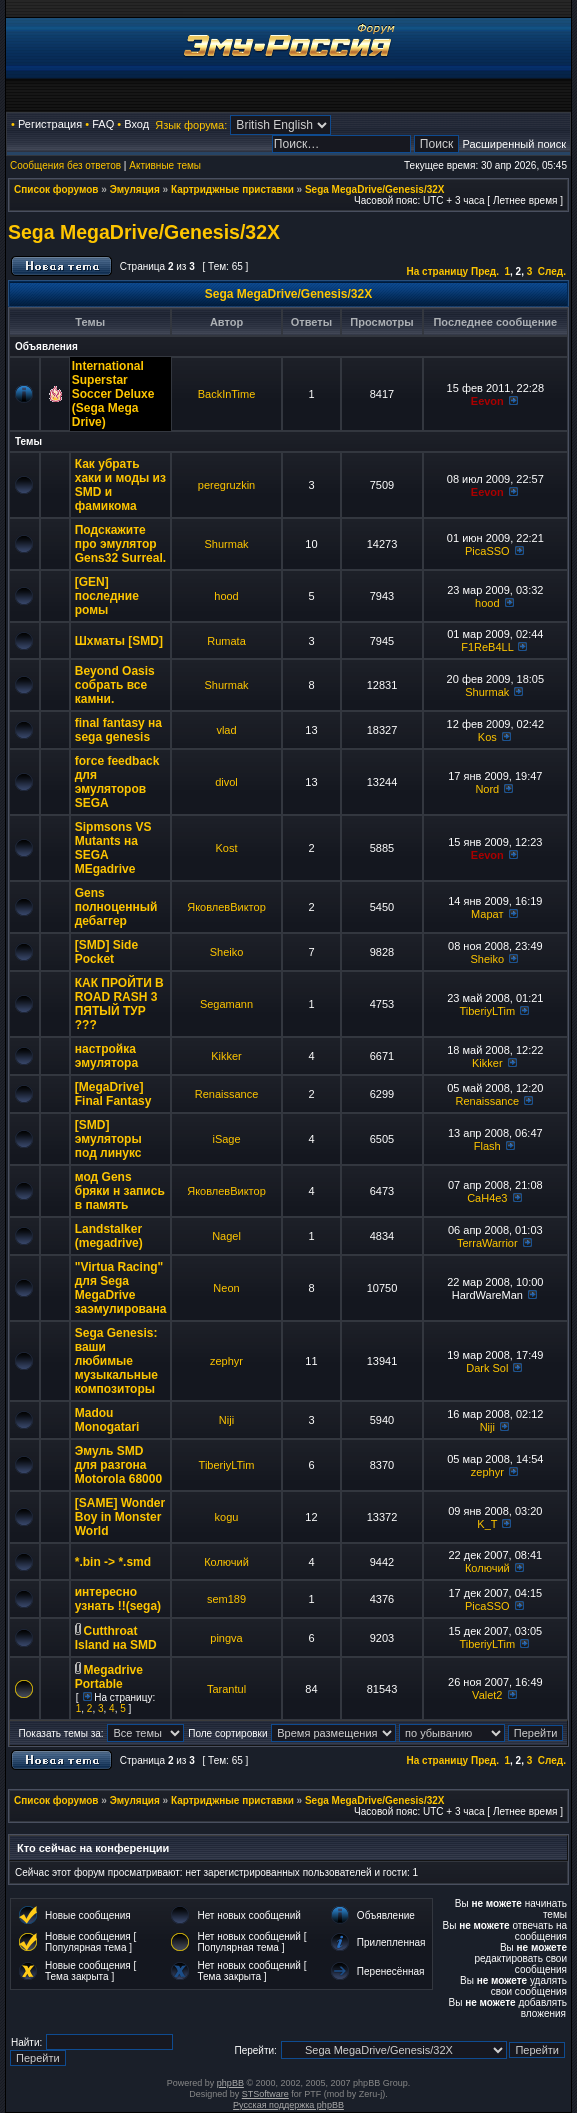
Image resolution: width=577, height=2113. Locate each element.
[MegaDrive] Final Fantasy (113, 1094)
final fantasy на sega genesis (118, 730)
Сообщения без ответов (65, 165)
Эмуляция (135, 189)
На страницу (438, 271)
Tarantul (226, 1689)
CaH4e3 (487, 1198)
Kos (487, 737)
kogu (227, 1517)
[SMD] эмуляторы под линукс (108, 1139)
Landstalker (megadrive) (109, 1236)
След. (552, 271)
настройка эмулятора (106, 1056)
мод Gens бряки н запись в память (120, 1191)
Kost (227, 848)
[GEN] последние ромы (107, 596)
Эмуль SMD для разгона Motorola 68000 (118, 1465)
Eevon (487, 401)
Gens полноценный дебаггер (116, 907)
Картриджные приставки (232, 189)
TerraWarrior (487, 1243)
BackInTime (227, 394)
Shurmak (226, 544)
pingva (226, 1638)
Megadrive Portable (109, 1677)
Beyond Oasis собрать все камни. (115, 685)
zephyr (226, 1361)
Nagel (226, 1236)
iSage (226, 1139)
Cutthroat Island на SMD (116, 1638)
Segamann (226, 1004)
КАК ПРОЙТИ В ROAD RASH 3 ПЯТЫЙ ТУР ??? (119, 1004)
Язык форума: (191, 125)
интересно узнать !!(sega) (118, 1599)
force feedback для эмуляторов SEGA (117, 782)
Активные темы (165, 165)
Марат (487, 914)
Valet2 (487, 1695)
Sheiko (227, 952)
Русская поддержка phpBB (288, 2105)
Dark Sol (487, 1368)
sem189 (226, 1599)
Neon (226, 1288)
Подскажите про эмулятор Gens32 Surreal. (120, 544)
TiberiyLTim (487, 1011)
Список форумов (56, 189)
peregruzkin (226, 485)
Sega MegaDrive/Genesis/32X (375, 189)
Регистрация (50, 124)
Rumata (226, 641)
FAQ (103, 124)
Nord (487, 789)
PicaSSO (487, 551)
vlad (226, 730)
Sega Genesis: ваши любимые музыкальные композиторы (116, 1361)
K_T (487, 1524)
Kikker (226, 1056)
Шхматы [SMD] (119, 641)
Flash (487, 1146)
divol (226, 782)
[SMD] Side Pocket (106, 952)
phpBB (230, 2083)
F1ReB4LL (487, 647)
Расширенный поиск (514, 144)
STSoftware (265, 2094)
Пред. (485, 271)
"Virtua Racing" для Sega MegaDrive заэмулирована (121, 1288)
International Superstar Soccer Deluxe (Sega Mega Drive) (113, 394)
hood (226, 596)
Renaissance (227, 1094)
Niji (226, 1420)
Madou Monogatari (107, 1420)
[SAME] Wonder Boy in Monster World (120, 1517)
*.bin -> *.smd (113, 1562)
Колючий (226, 1562)
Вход (136, 124)
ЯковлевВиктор (226, 907)
